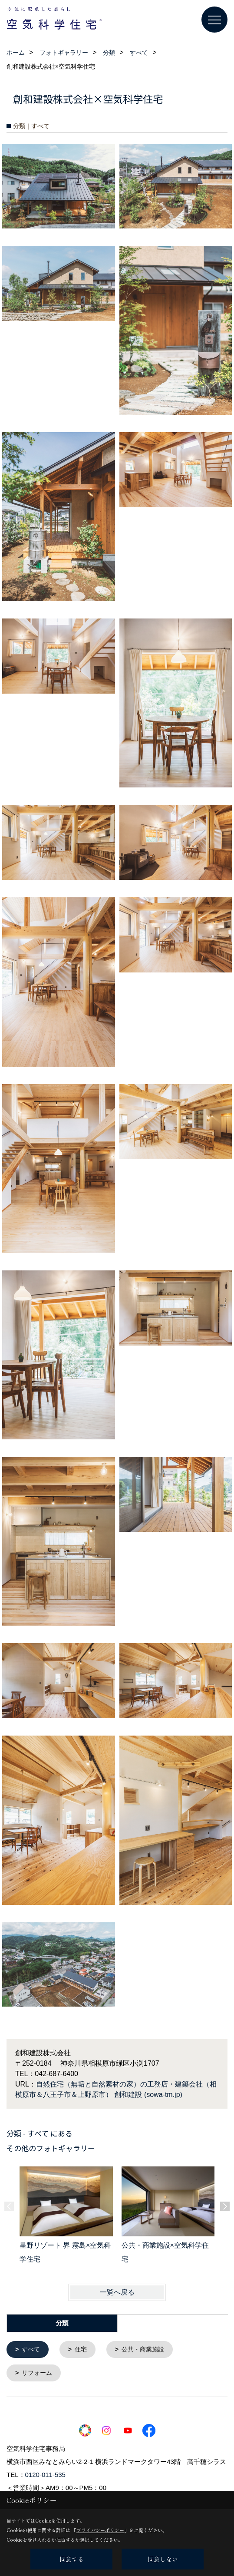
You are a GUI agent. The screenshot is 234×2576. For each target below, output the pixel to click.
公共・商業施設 (143, 2349)
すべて (31, 2349)
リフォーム (37, 2372)
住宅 (81, 2349)
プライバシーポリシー (100, 2529)
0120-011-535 (45, 2473)
